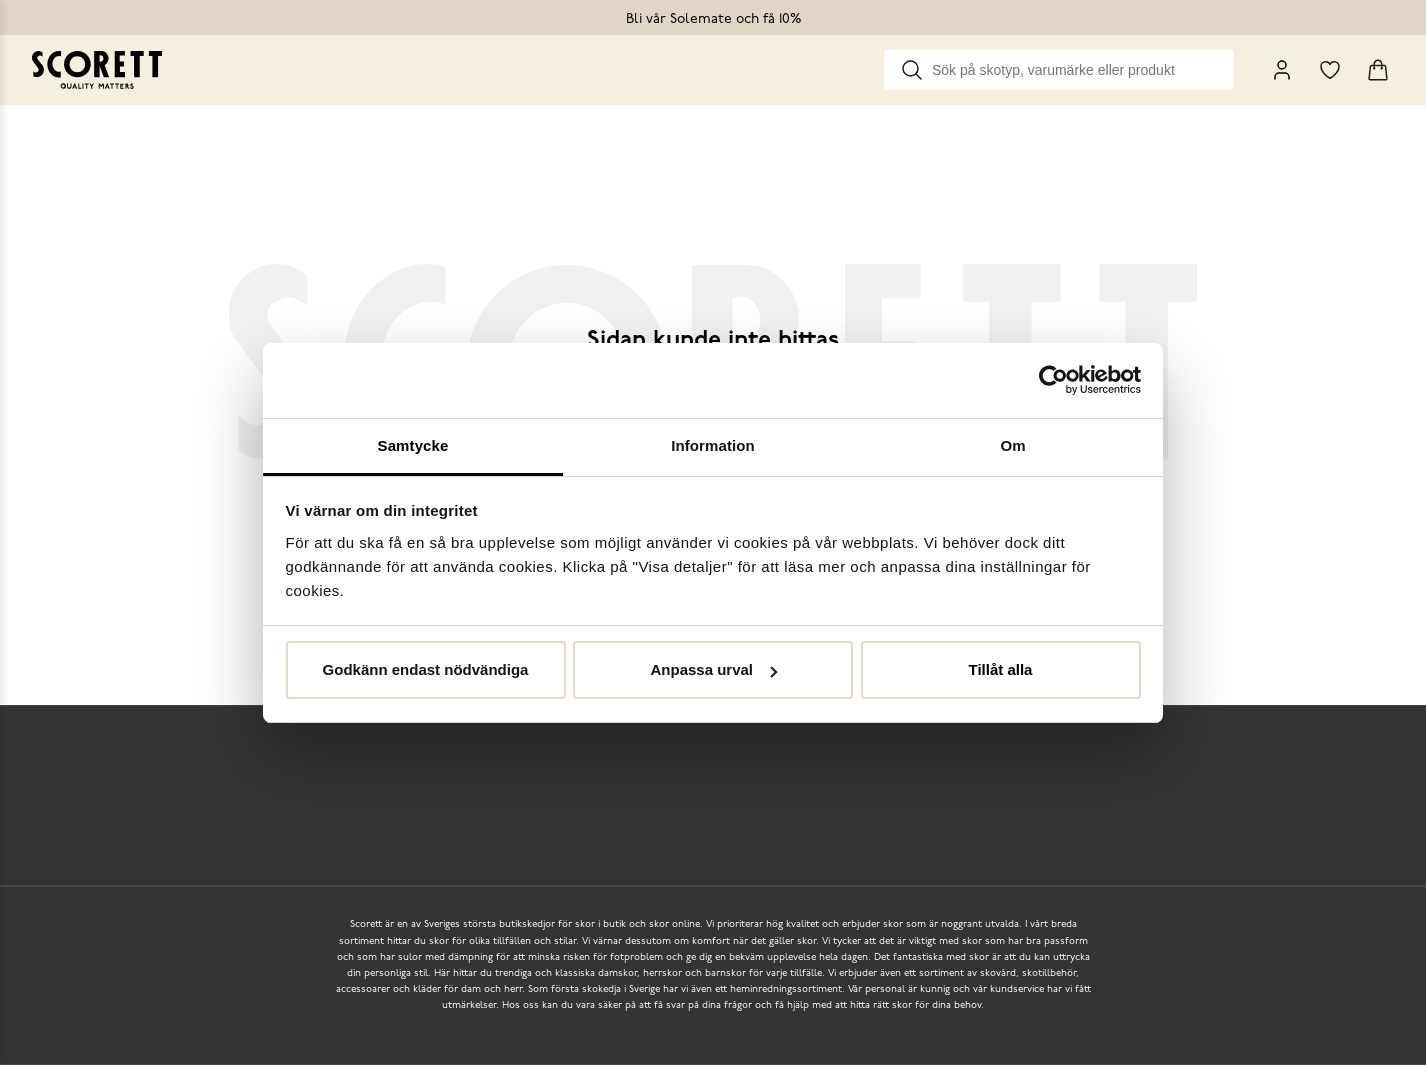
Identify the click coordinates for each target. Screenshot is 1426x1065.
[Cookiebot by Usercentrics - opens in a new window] (1053, 380)
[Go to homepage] (97, 70)
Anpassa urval (713, 669)
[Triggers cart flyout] (1378, 70)
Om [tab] (1012, 445)
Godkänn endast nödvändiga (426, 669)
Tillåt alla (1001, 669)
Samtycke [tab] (413, 445)
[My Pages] (1282, 70)
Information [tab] (713, 445)
